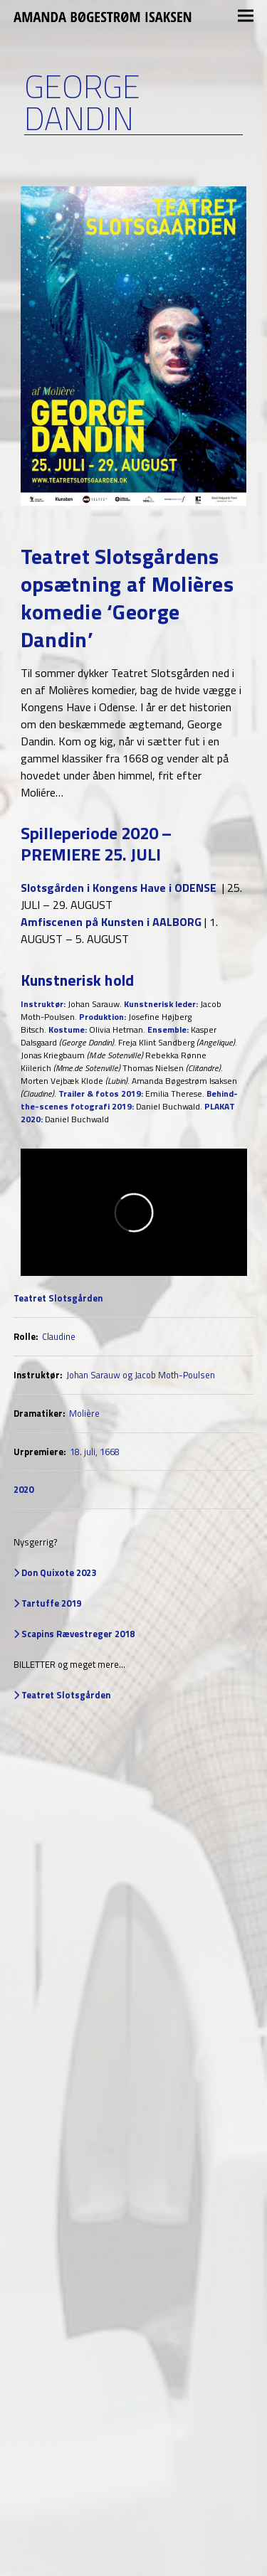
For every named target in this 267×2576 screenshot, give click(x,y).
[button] (245, 16)
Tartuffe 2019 (50, 1603)
